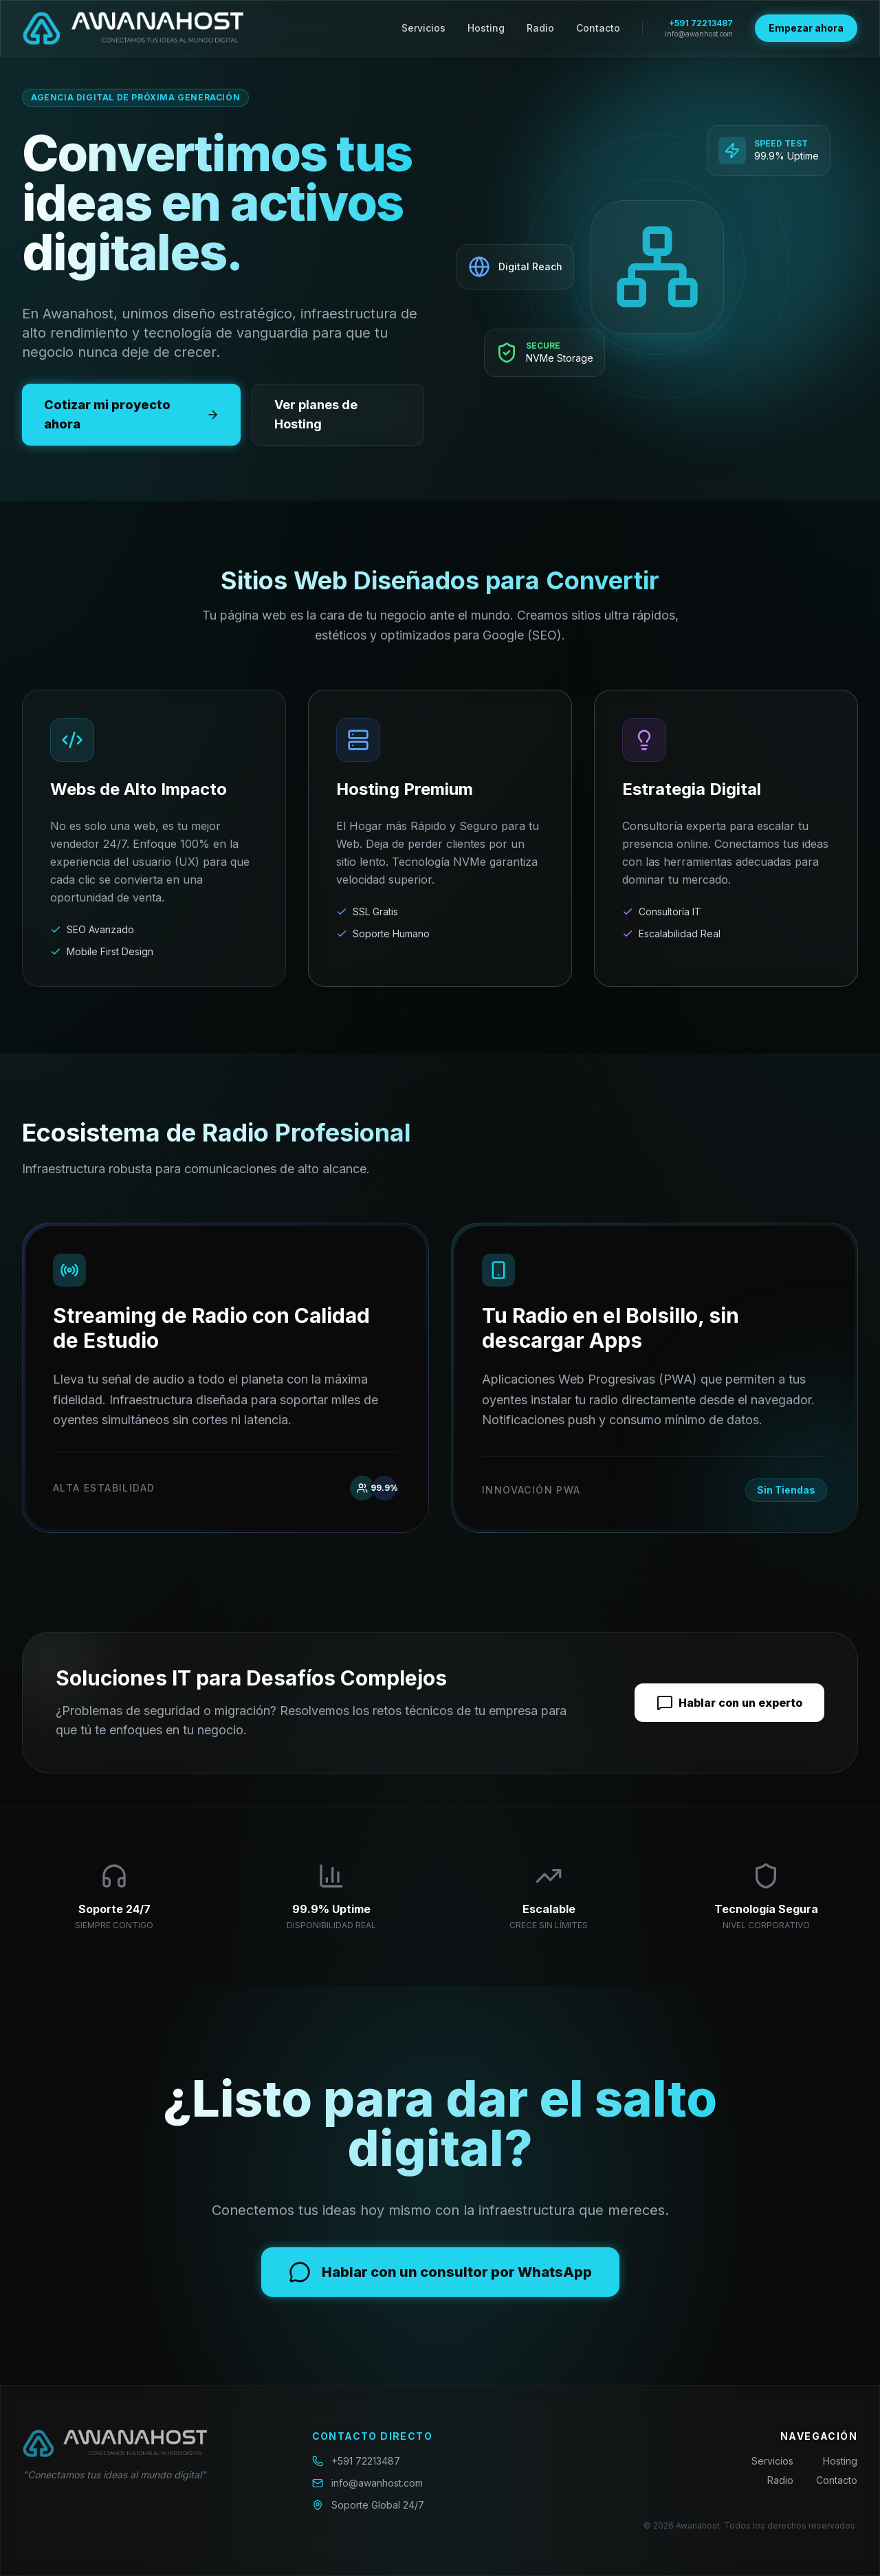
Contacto (598, 28)
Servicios (424, 28)
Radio (540, 28)
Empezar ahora (806, 28)
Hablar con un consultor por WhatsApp (440, 2272)
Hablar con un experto (729, 1702)
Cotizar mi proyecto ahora (131, 414)
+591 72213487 (701, 23)
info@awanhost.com (699, 34)
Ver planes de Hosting (316, 414)
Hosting (486, 28)
